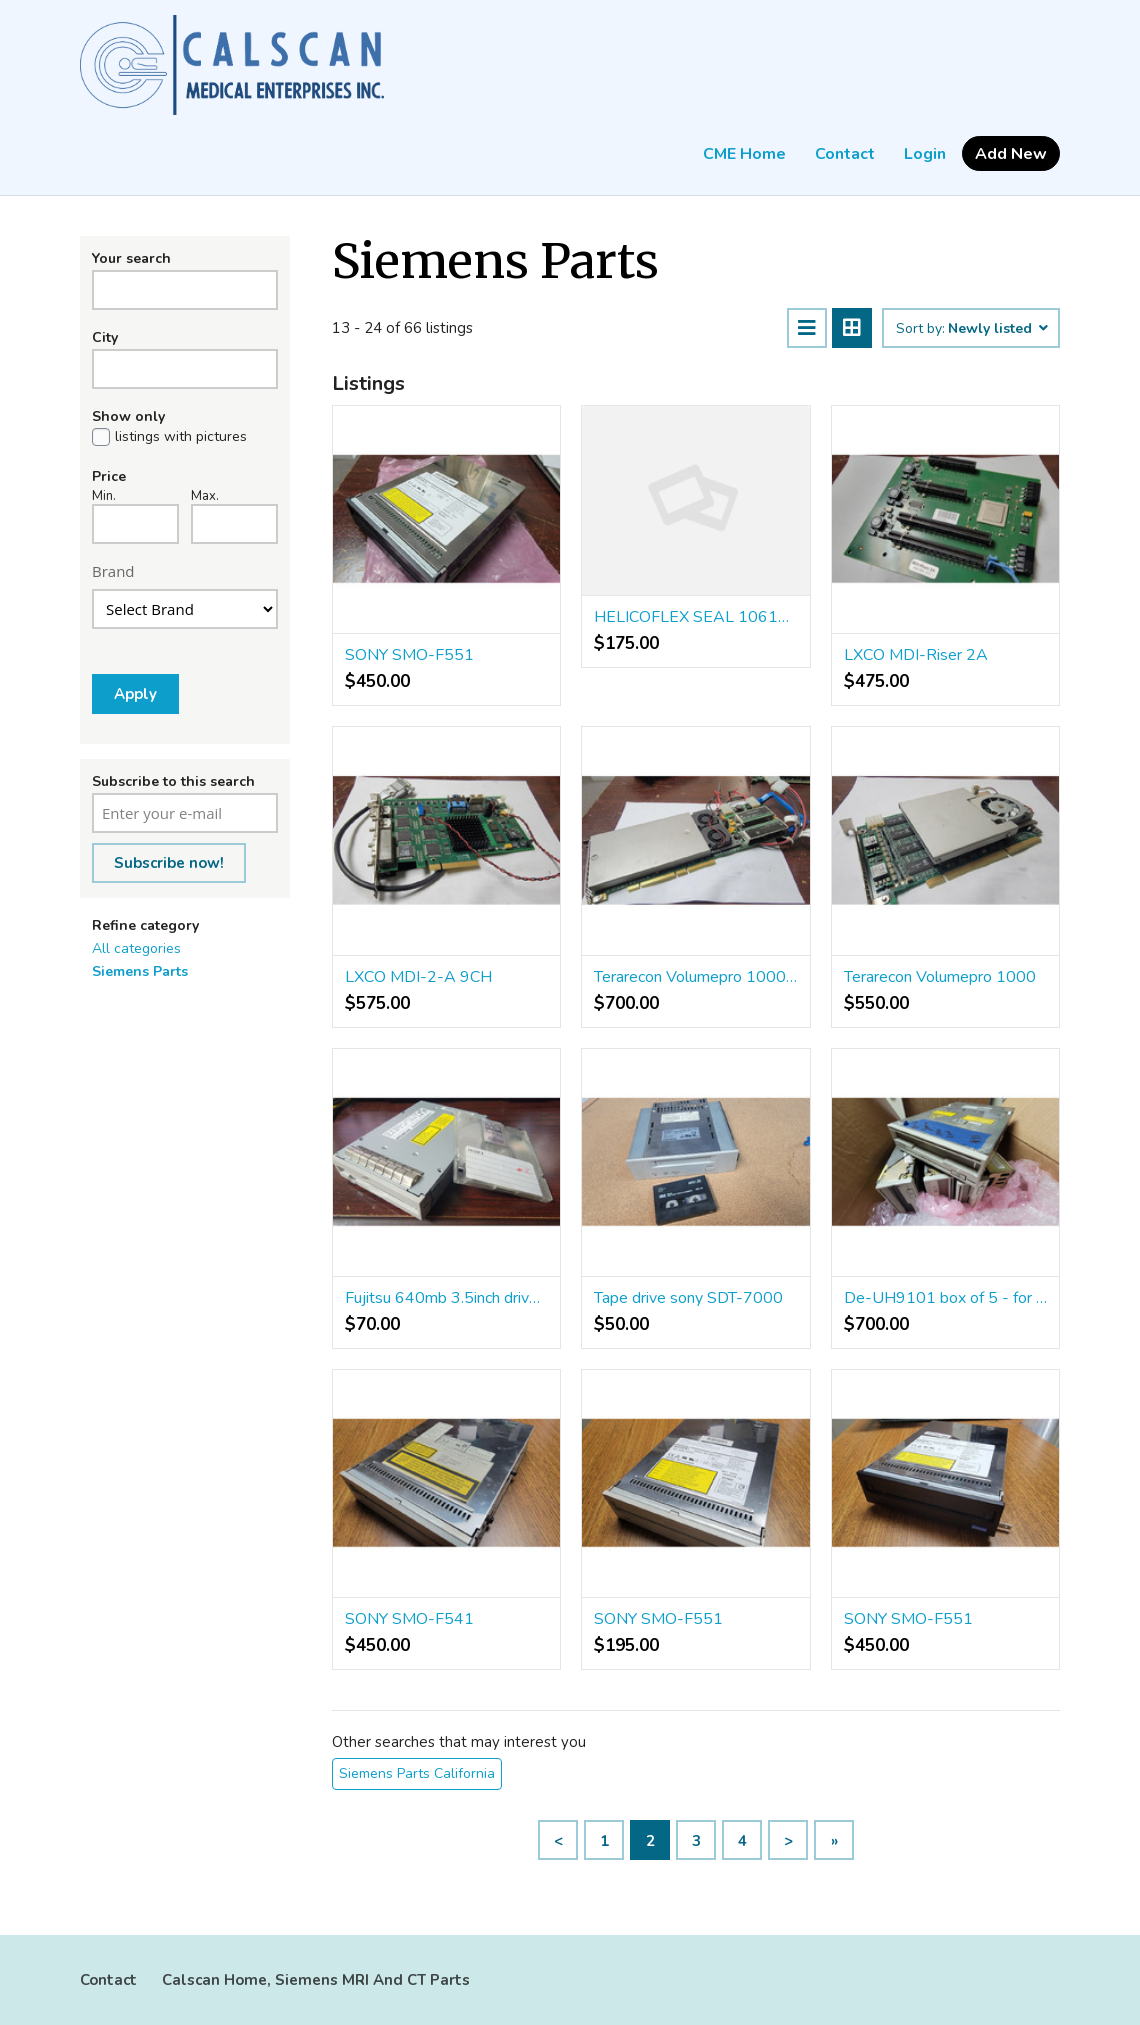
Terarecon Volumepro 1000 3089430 (695, 977)
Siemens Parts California (417, 1773)
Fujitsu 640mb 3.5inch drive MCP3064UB (446, 1298)
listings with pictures (181, 437)
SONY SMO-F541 (409, 1619)
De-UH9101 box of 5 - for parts (945, 1298)
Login (925, 154)
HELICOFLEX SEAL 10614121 (695, 617)
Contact (845, 154)
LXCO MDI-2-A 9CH (418, 977)
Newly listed (997, 329)
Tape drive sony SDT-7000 (688, 1298)
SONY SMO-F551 (409, 655)
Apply (135, 694)
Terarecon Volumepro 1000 (940, 977)
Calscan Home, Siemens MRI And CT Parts (316, 1980)
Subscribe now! (169, 863)
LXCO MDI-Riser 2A (916, 655)
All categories (136, 948)
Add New (1011, 154)
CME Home (744, 154)
